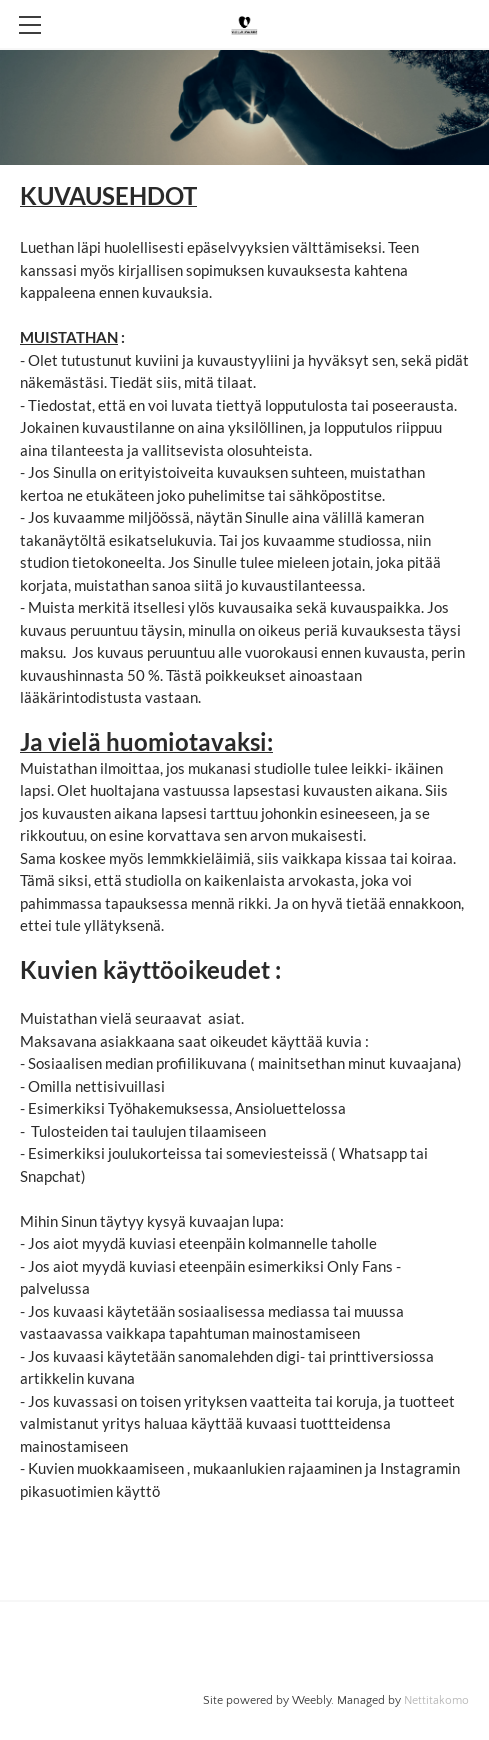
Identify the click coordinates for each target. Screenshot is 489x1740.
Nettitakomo (436, 1700)
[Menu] (30, 25)
